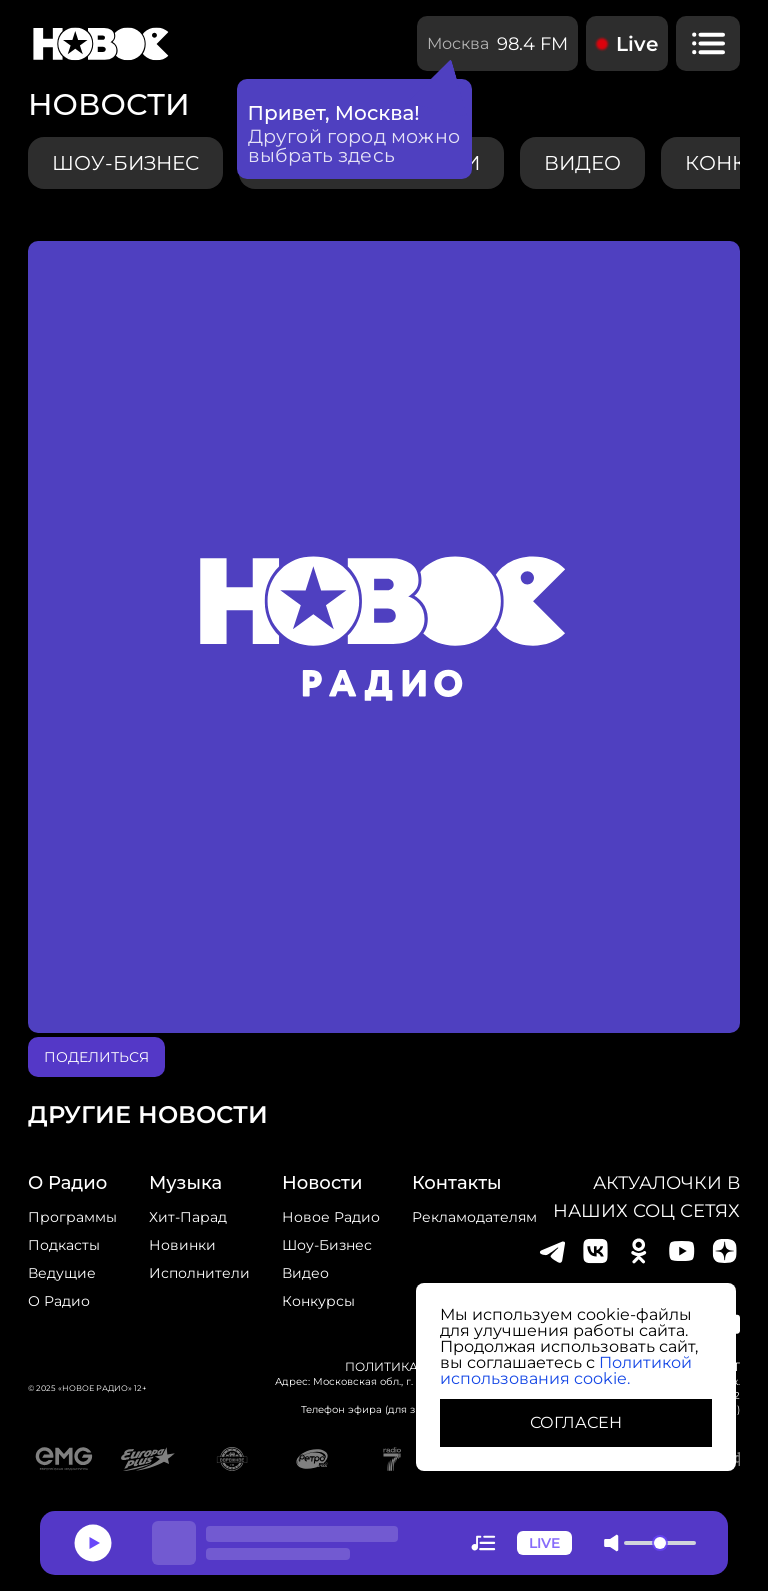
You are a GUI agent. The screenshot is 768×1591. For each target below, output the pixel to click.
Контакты (457, 1183)
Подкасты (64, 1245)
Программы (72, 1217)
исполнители (199, 1273)
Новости (322, 1183)
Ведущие (62, 1273)
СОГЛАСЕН (576, 1422)
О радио (59, 1301)
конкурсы (318, 1301)
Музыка (185, 1183)
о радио (67, 1183)
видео (582, 163)
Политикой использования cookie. (566, 1370)
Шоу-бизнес (125, 163)
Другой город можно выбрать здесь (354, 146)
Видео (305, 1273)
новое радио (331, 1217)
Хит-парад (188, 1217)
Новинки (182, 1245)
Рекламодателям (474, 1217)
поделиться (96, 1057)
